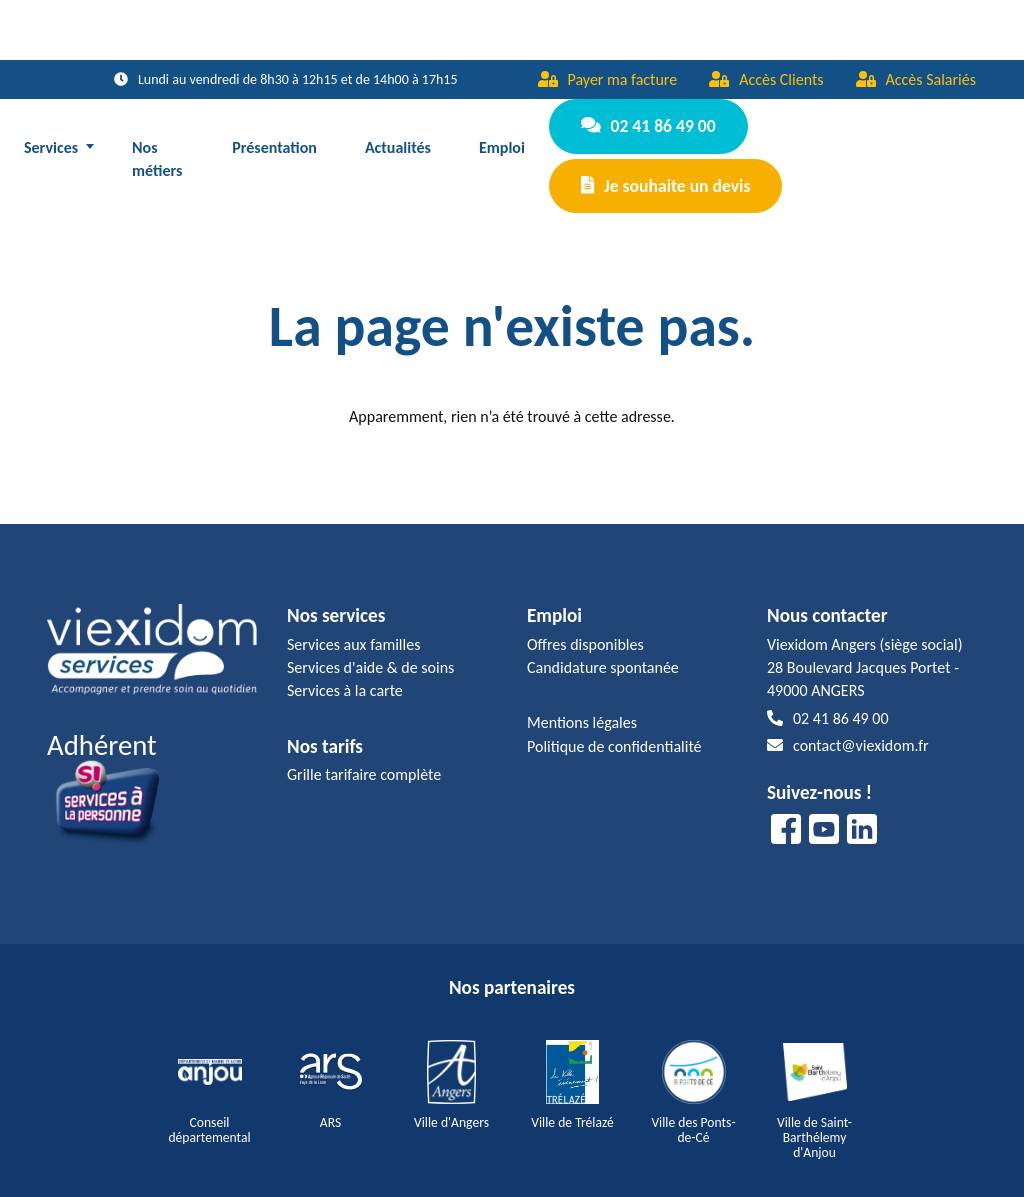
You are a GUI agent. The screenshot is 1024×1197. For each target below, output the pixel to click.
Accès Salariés (916, 79)
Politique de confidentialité (614, 725)
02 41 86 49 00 (645, 123)
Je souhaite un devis (663, 172)
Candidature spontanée (603, 646)
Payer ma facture (608, 79)
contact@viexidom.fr (848, 724)
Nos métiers (157, 148)
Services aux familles (353, 623)
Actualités (398, 136)
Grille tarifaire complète (364, 753)
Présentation (275, 136)
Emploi (503, 136)
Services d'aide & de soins (370, 646)
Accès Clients (766, 79)
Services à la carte (345, 669)
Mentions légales (582, 701)
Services (51, 136)
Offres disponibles (585, 623)
